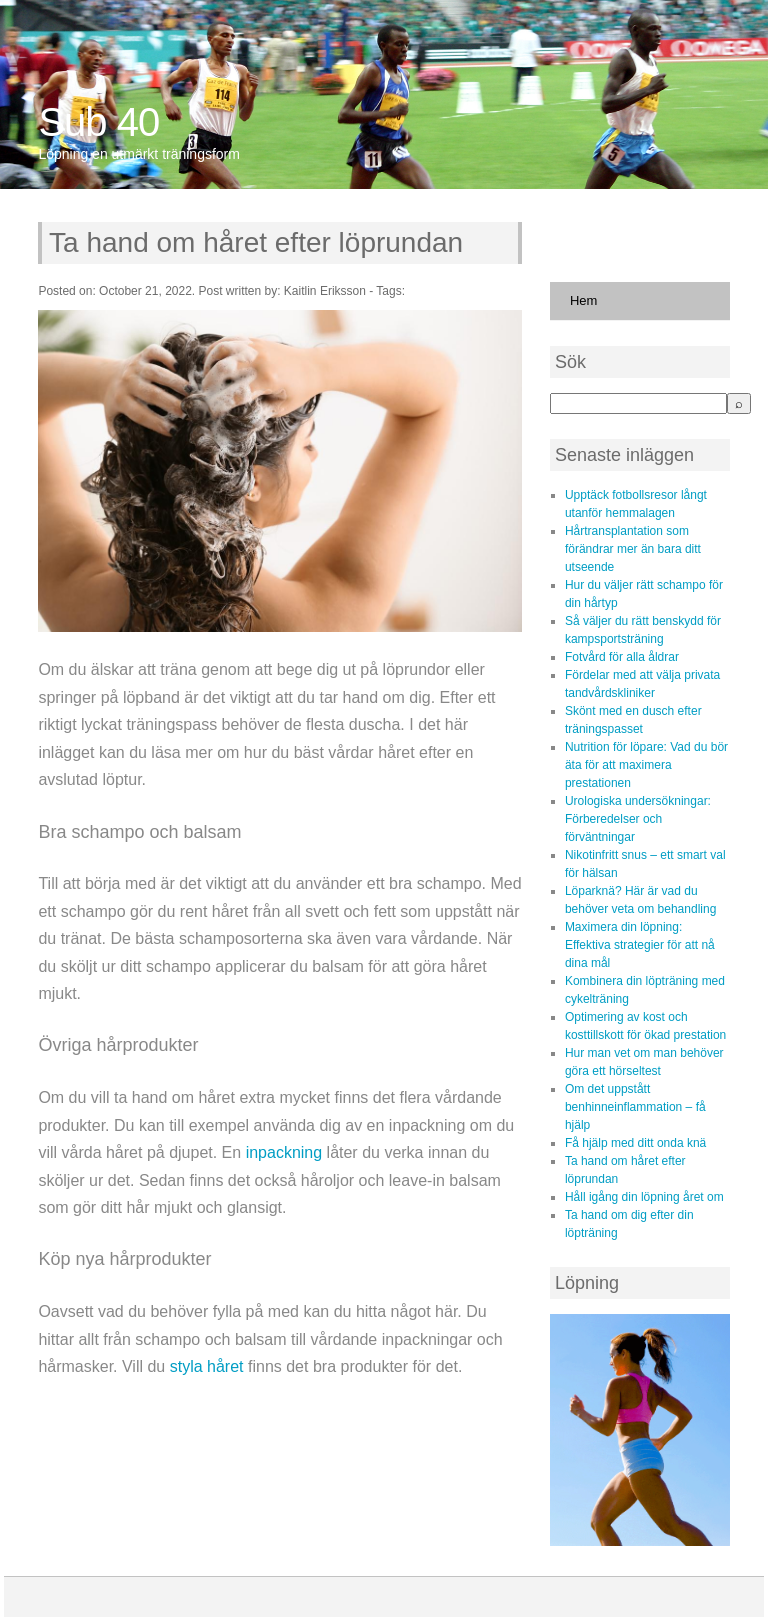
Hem (583, 300)
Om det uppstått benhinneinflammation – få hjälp (635, 1107)
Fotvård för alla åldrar (622, 657)
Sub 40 (98, 122)
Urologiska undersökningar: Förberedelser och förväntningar (638, 819)
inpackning (284, 1152)
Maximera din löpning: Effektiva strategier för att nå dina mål (640, 945)
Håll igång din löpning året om (644, 1197)
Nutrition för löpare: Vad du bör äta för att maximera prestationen (646, 765)
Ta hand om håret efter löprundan (256, 242)
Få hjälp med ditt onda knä (635, 1143)
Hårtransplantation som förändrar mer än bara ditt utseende (633, 549)
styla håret (207, 1366)
